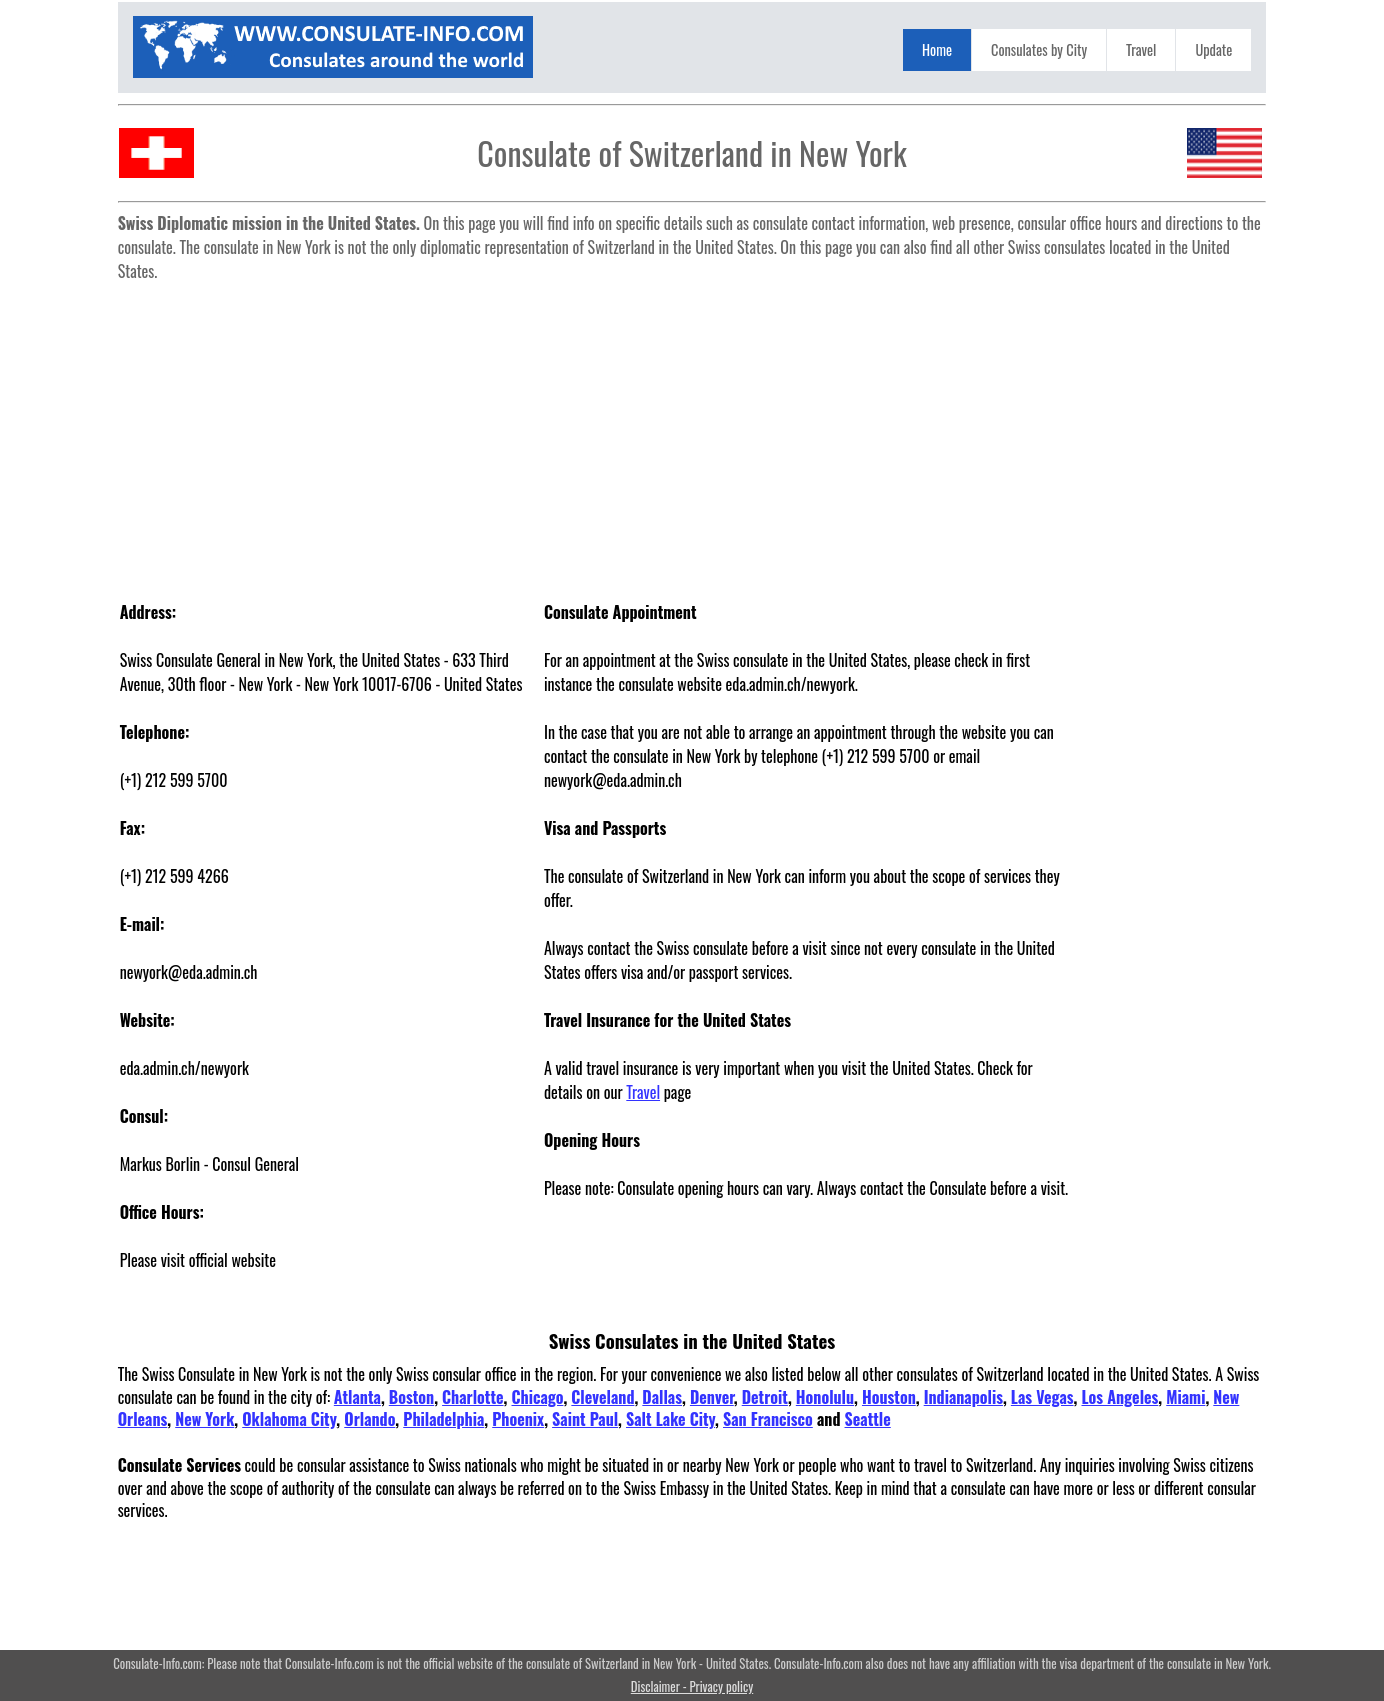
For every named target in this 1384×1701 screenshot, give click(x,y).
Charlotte (473, 1397)
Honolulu (825, 1397)
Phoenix (518, 1419)
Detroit (765, 1397)
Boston (411, 1397)
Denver (712, 1397)
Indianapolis (963, 1397)
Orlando (369, 1419)
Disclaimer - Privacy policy (692, 1686)
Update (1213, 49)
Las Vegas (1042, 1397)
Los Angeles (1119, 1397)
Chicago (538, 1397)
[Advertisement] (692, 430)
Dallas (662, 1397)
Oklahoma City (289, 1419)
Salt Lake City (670, 1419)
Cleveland (602, 1397)
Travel (1141, 49)
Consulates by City (1039, 49)
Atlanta (357, 1397)
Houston (889, 1397)
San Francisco (768, 1419)
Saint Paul (585, 1419)
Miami (1185, 1397)
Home (937, 49)
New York (204, 1419)
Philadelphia (443, 1419)
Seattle (868, 1419)
